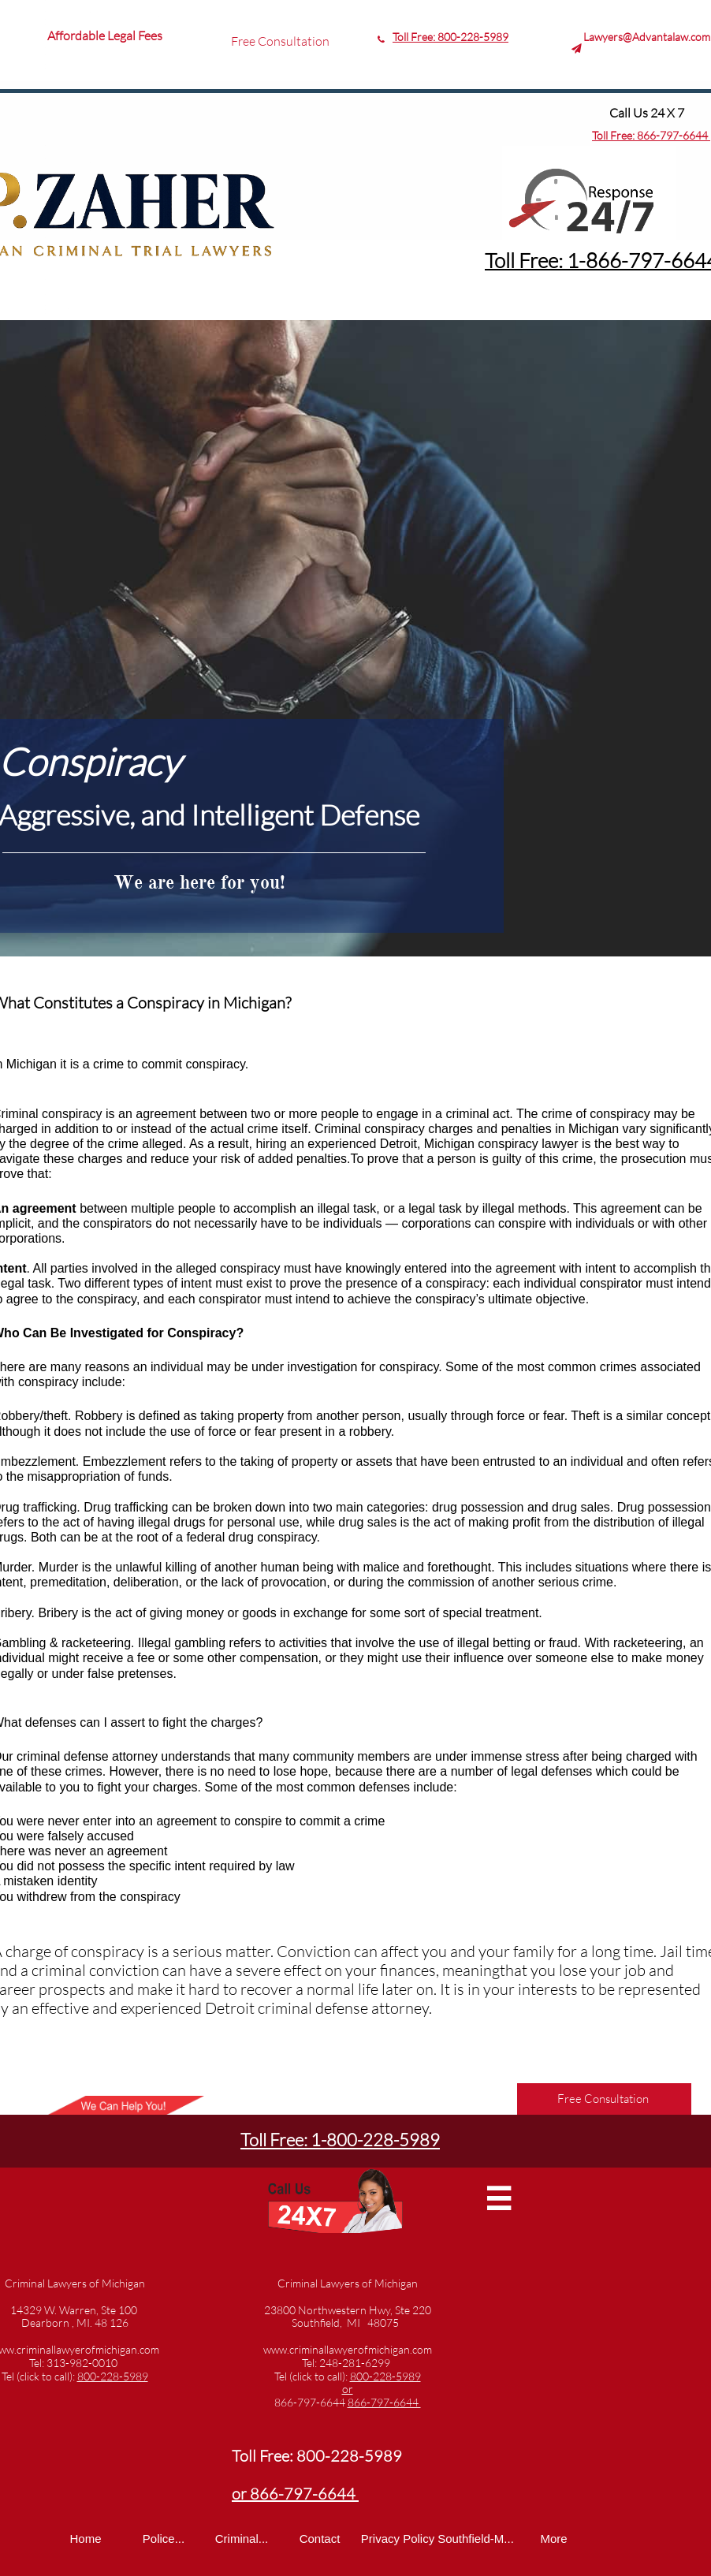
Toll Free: (614, 135)
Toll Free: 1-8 (541, 260)
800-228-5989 (472, 36)
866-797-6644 (673, 135)
